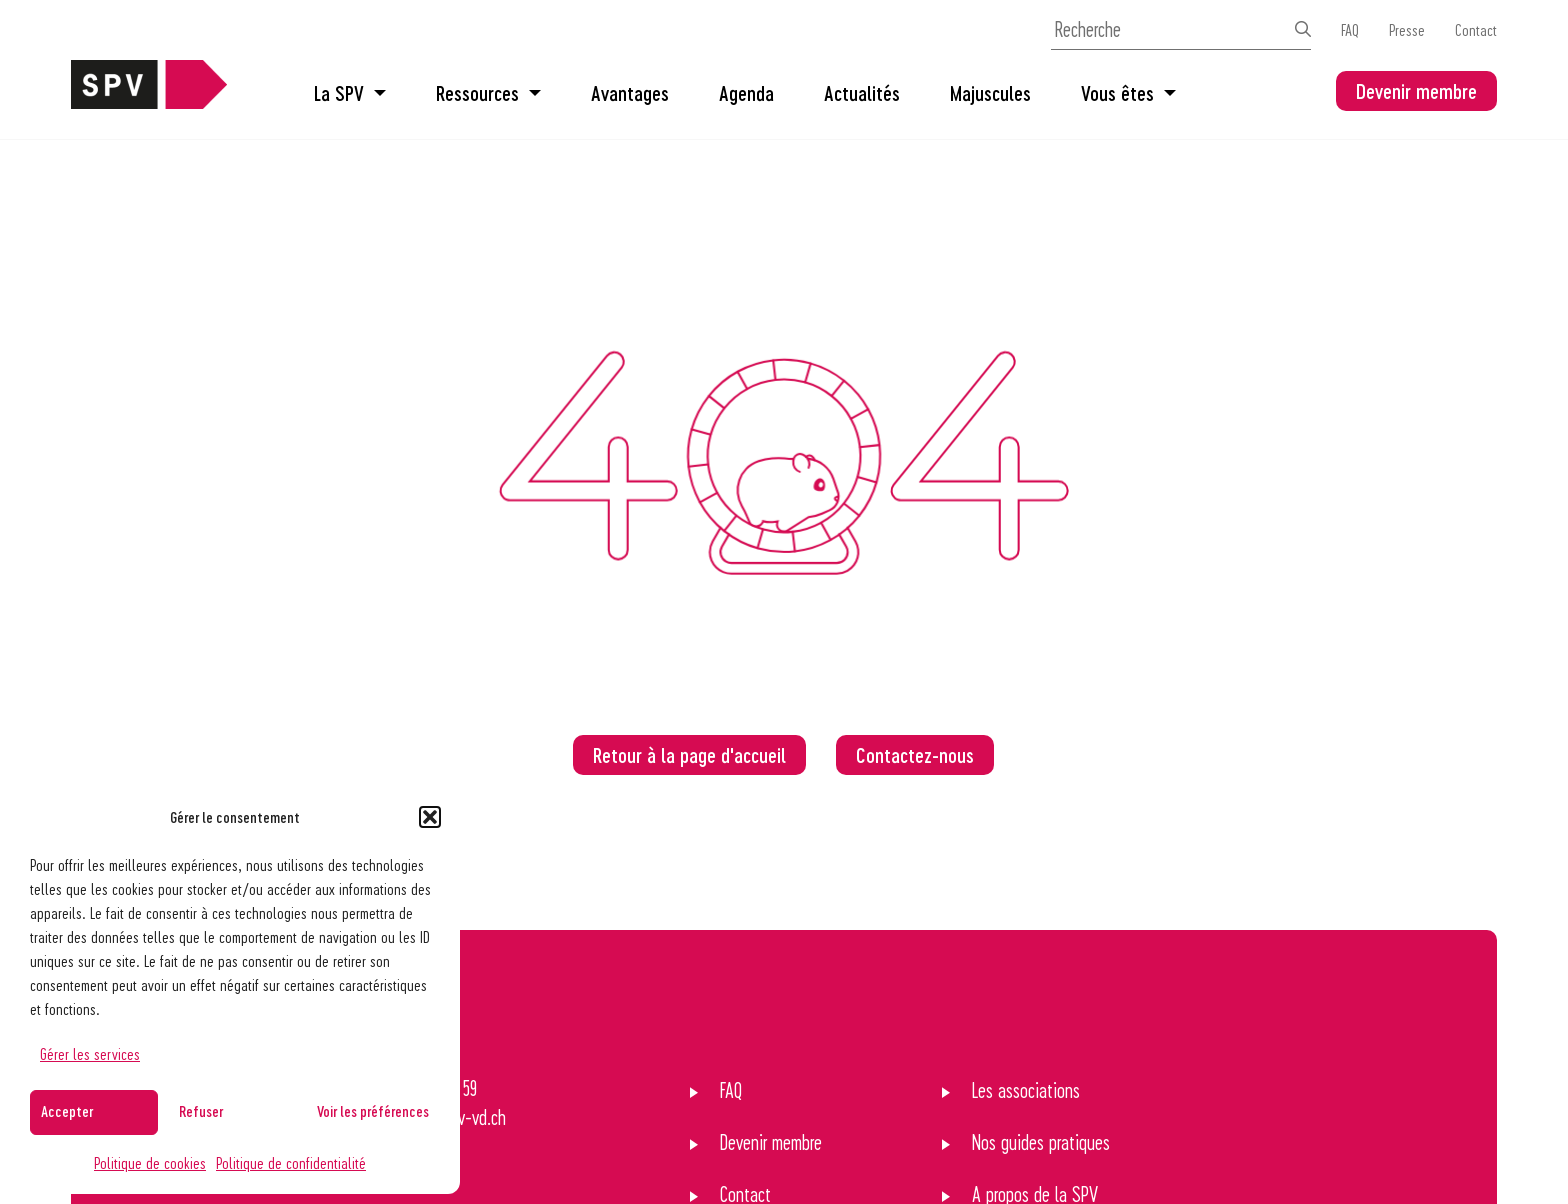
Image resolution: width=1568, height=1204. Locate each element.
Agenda (746, 93)
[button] (430, 817)
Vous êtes (1128, 93)
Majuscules (990, 93)
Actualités (862, 93)
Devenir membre (1416, 91)
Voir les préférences (373, 1111)
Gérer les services (90, 1053)
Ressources (488, 93)
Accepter (67, 1111)
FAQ (1350, 29)
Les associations (1026, 1090)
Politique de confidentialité (291, 1162)
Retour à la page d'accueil (689, 755)
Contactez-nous (915, 755)
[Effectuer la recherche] (1303, 29)
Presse (1407, 29)
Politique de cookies (150, 1162)
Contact (1476, 29)
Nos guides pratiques (1041, 1142)
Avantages (630, 93)
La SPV (350, 93)
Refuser (201, 1111)
